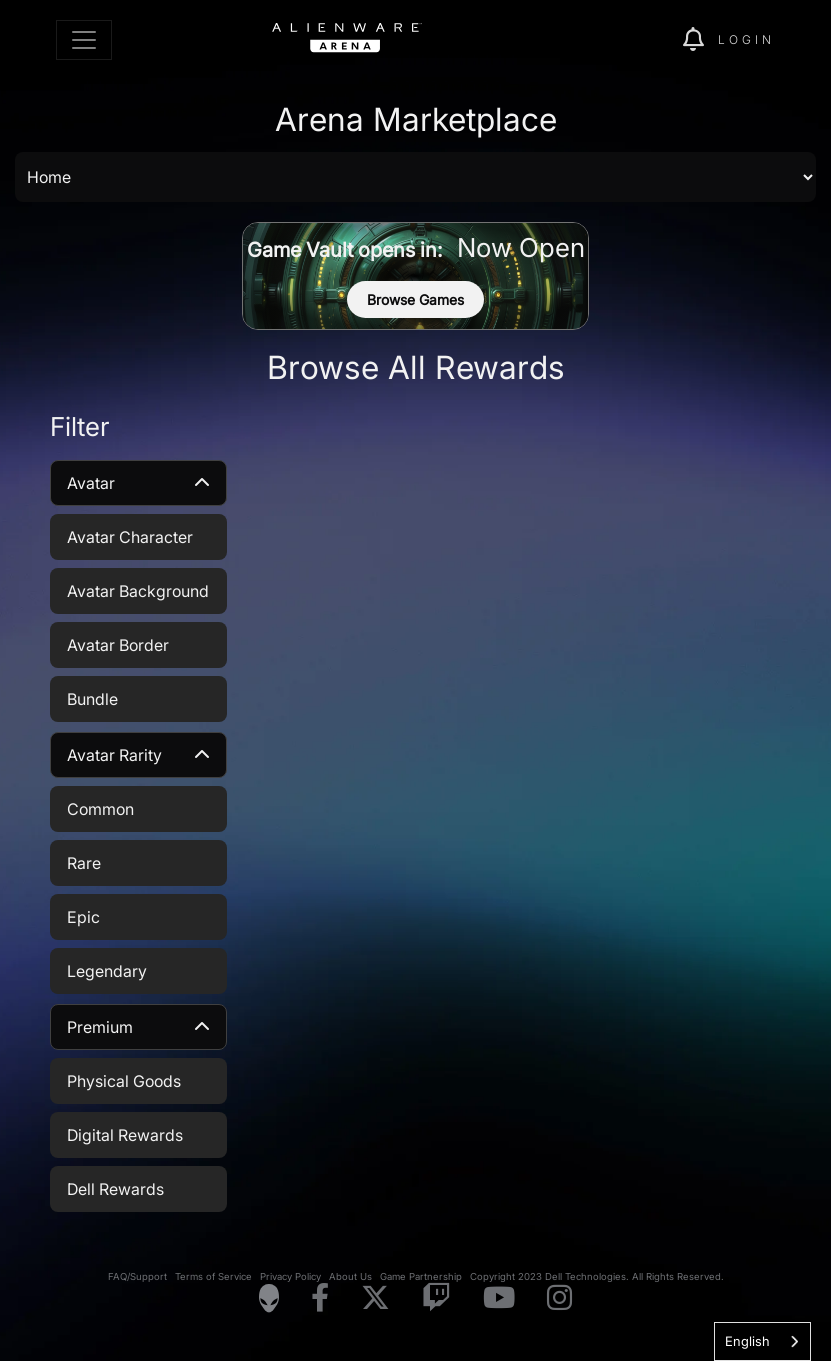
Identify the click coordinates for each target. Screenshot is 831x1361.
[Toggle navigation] (84, 40)
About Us (350, 1276)
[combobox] (762, 1341)
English (747, 1341)
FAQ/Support (137, 1276)
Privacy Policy (290, 1276)
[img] (633, 40)
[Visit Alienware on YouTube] (499, 1298)
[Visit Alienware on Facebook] (320, 1298)
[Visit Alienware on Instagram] (559, 1298)
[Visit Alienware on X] (375, 1298)
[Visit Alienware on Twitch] (436, 1298)
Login (746, 39)
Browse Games (415, 299)
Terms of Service (213, 1276)
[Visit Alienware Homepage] (269, 1298)
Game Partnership (421, 1276)
